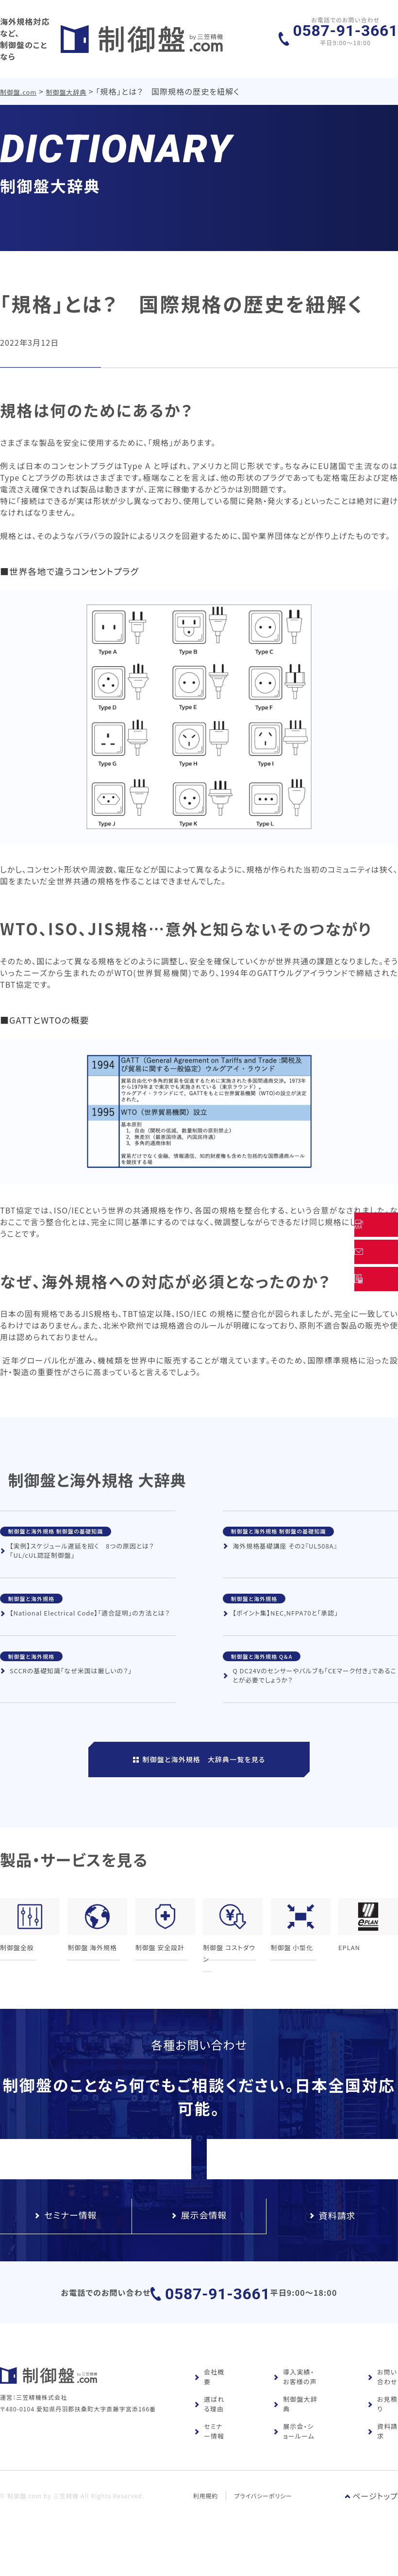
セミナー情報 (209, 2463)
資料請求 (382, 2463)
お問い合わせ (382, 2409)
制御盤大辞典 (67, 81)
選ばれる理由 (209, 2436)
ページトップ (371, 2528)
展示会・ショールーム (294, 2463)
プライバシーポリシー (264, 2528)
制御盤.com (18, 81)
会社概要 (209, 2409)
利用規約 (205, 2528)
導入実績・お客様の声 (295, 2409)
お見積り (382, 2436)
